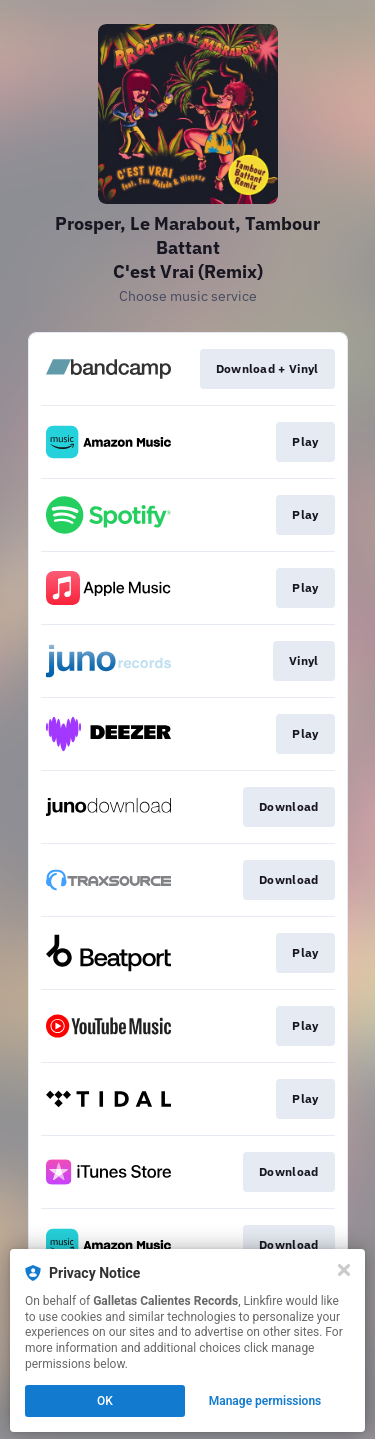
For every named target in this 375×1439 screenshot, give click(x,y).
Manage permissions (265, 1401)
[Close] (344, 1270)
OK (105, 1401)
